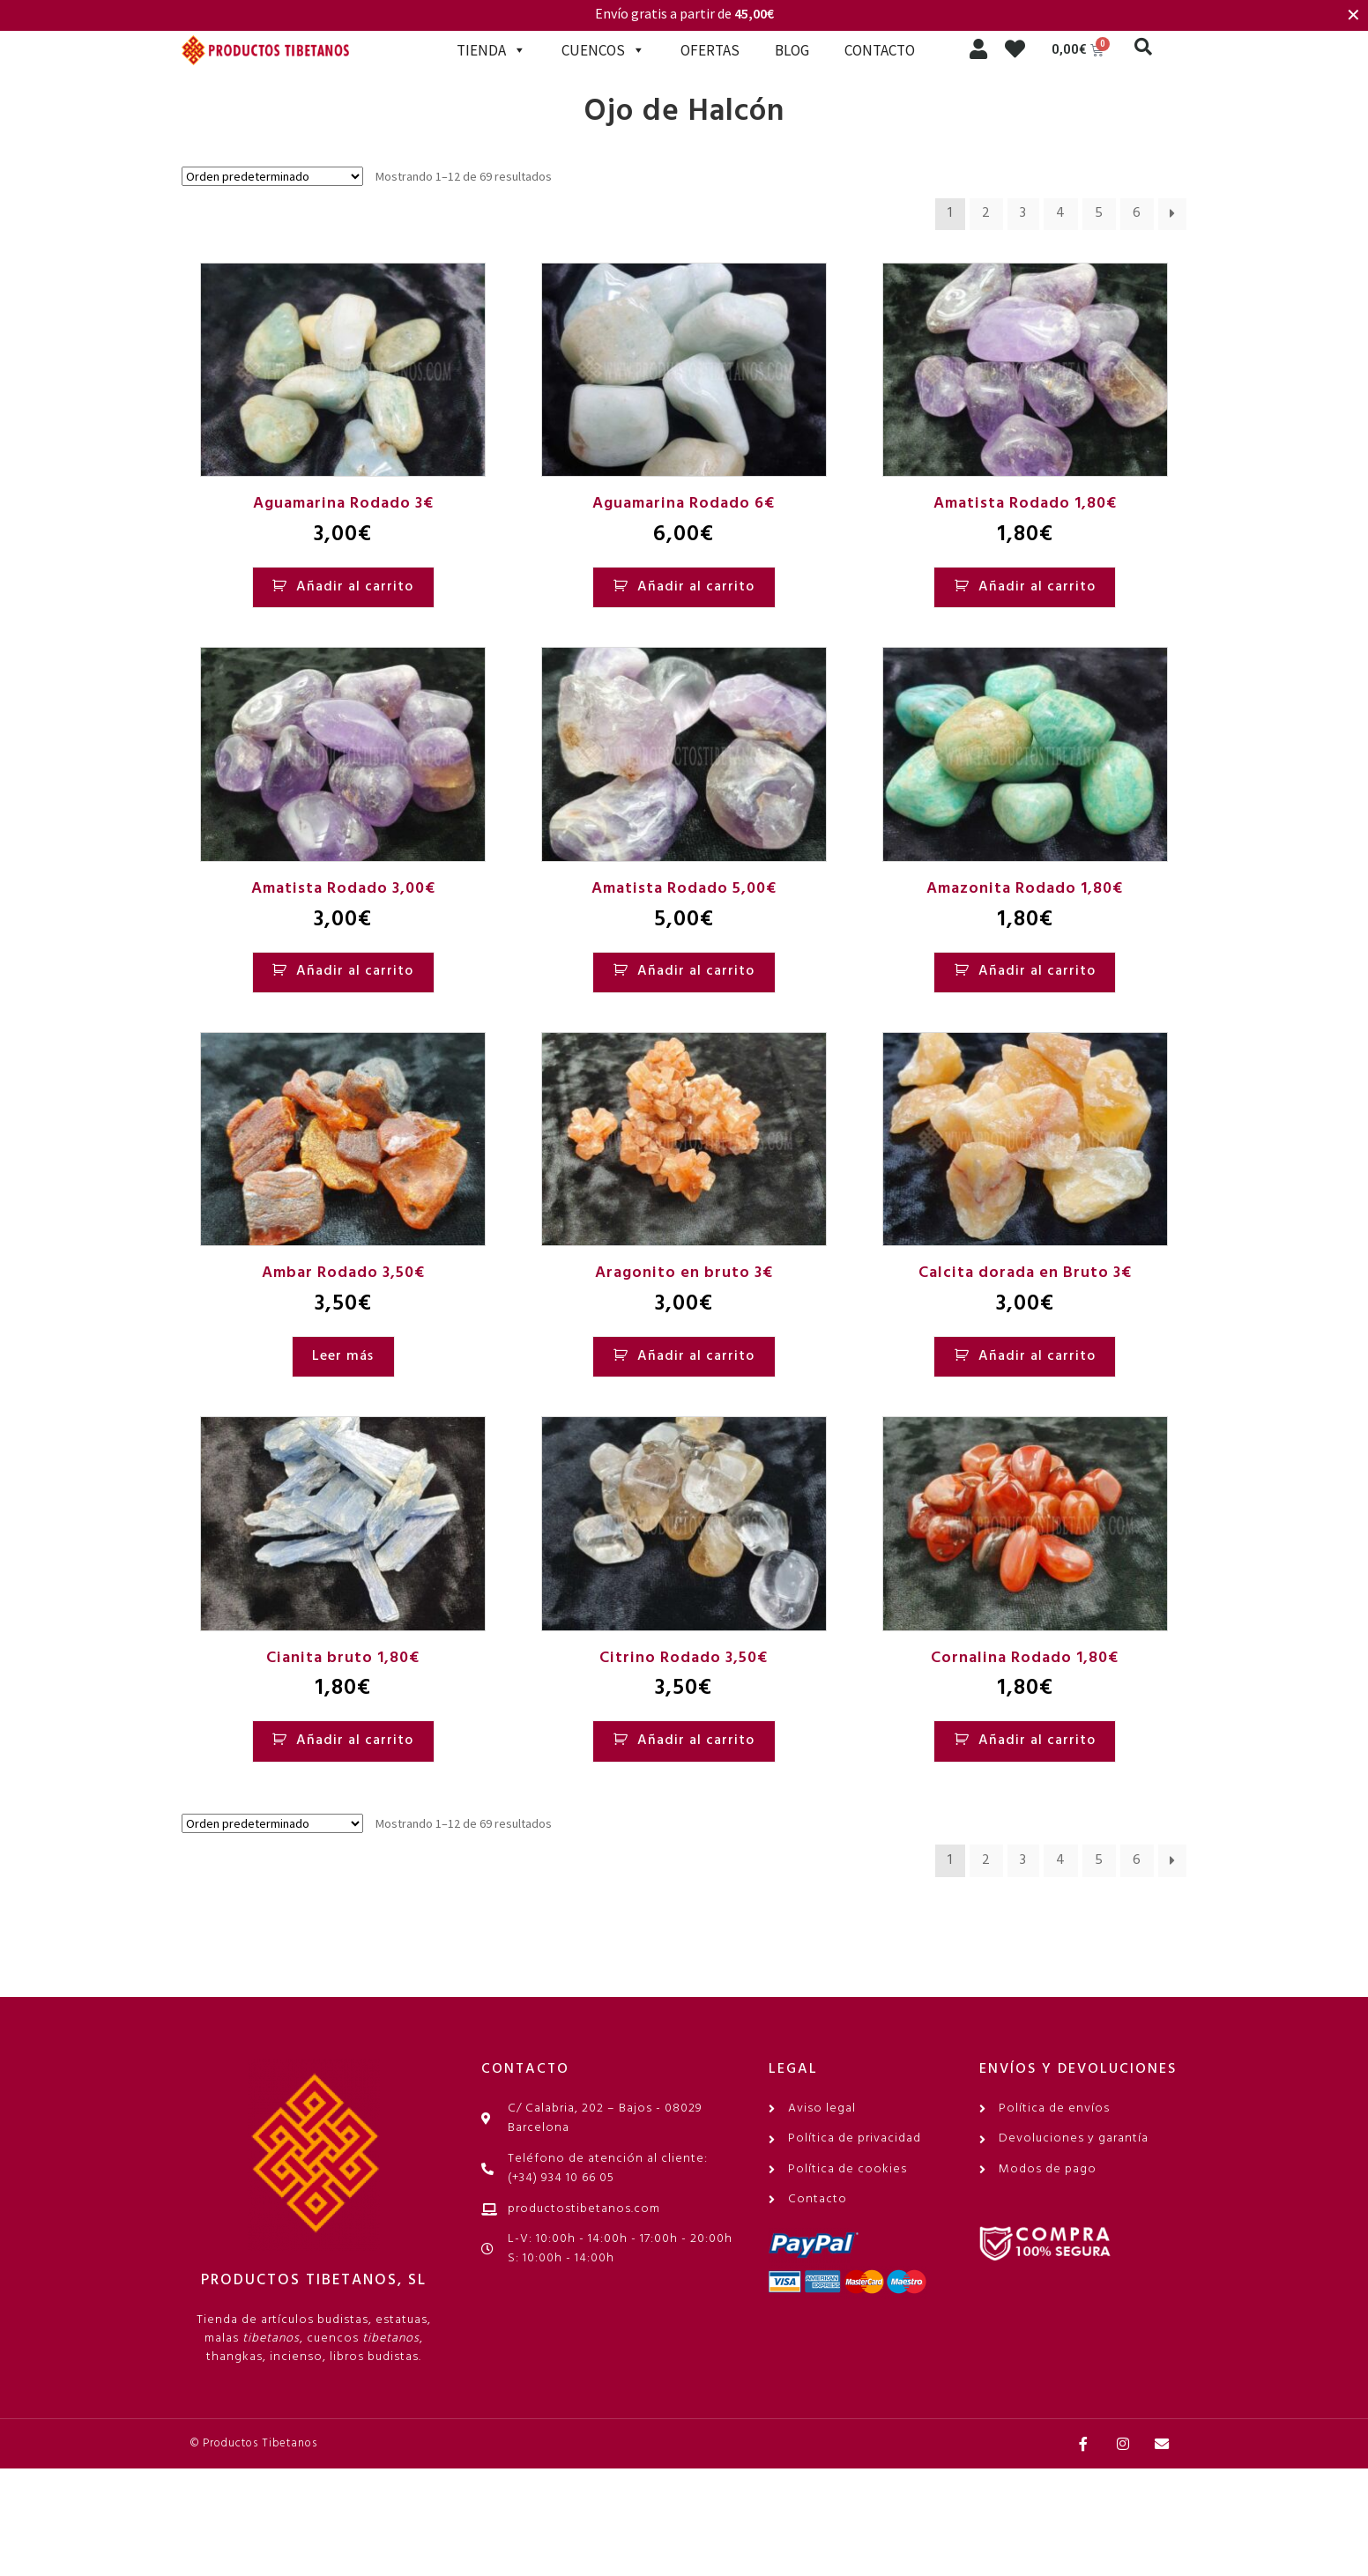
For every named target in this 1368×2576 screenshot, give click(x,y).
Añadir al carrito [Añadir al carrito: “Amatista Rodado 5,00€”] (696, 971)
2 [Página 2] (986, 213)
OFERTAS (710, 50)
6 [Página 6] (1137, 213)
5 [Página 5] (1099, 213)
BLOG (792, 50)
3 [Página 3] (1023, 213)
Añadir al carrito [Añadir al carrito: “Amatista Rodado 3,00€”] (354, 971)
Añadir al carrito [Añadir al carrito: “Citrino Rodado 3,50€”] (696, 1740)
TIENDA (491, 50)
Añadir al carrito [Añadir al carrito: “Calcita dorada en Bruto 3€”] (1037, 1356)
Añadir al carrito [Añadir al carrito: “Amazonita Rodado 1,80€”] (1037, 971)
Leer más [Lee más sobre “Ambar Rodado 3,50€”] (343, 1356)
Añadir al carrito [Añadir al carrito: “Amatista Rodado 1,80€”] (1037, 586)
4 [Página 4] (1061, 213)
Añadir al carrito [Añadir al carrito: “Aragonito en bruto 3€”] (696, 1356)
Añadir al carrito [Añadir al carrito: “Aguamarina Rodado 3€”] (354, 586)
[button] (1143, 46)
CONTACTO (879, 50)
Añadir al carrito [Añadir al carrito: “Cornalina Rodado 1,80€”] (1037, 1740)
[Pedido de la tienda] (272, 176)
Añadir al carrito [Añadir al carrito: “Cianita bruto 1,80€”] (354, 1740)
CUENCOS (603, 50)
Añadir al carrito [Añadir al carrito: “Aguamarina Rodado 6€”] (696, 586)
